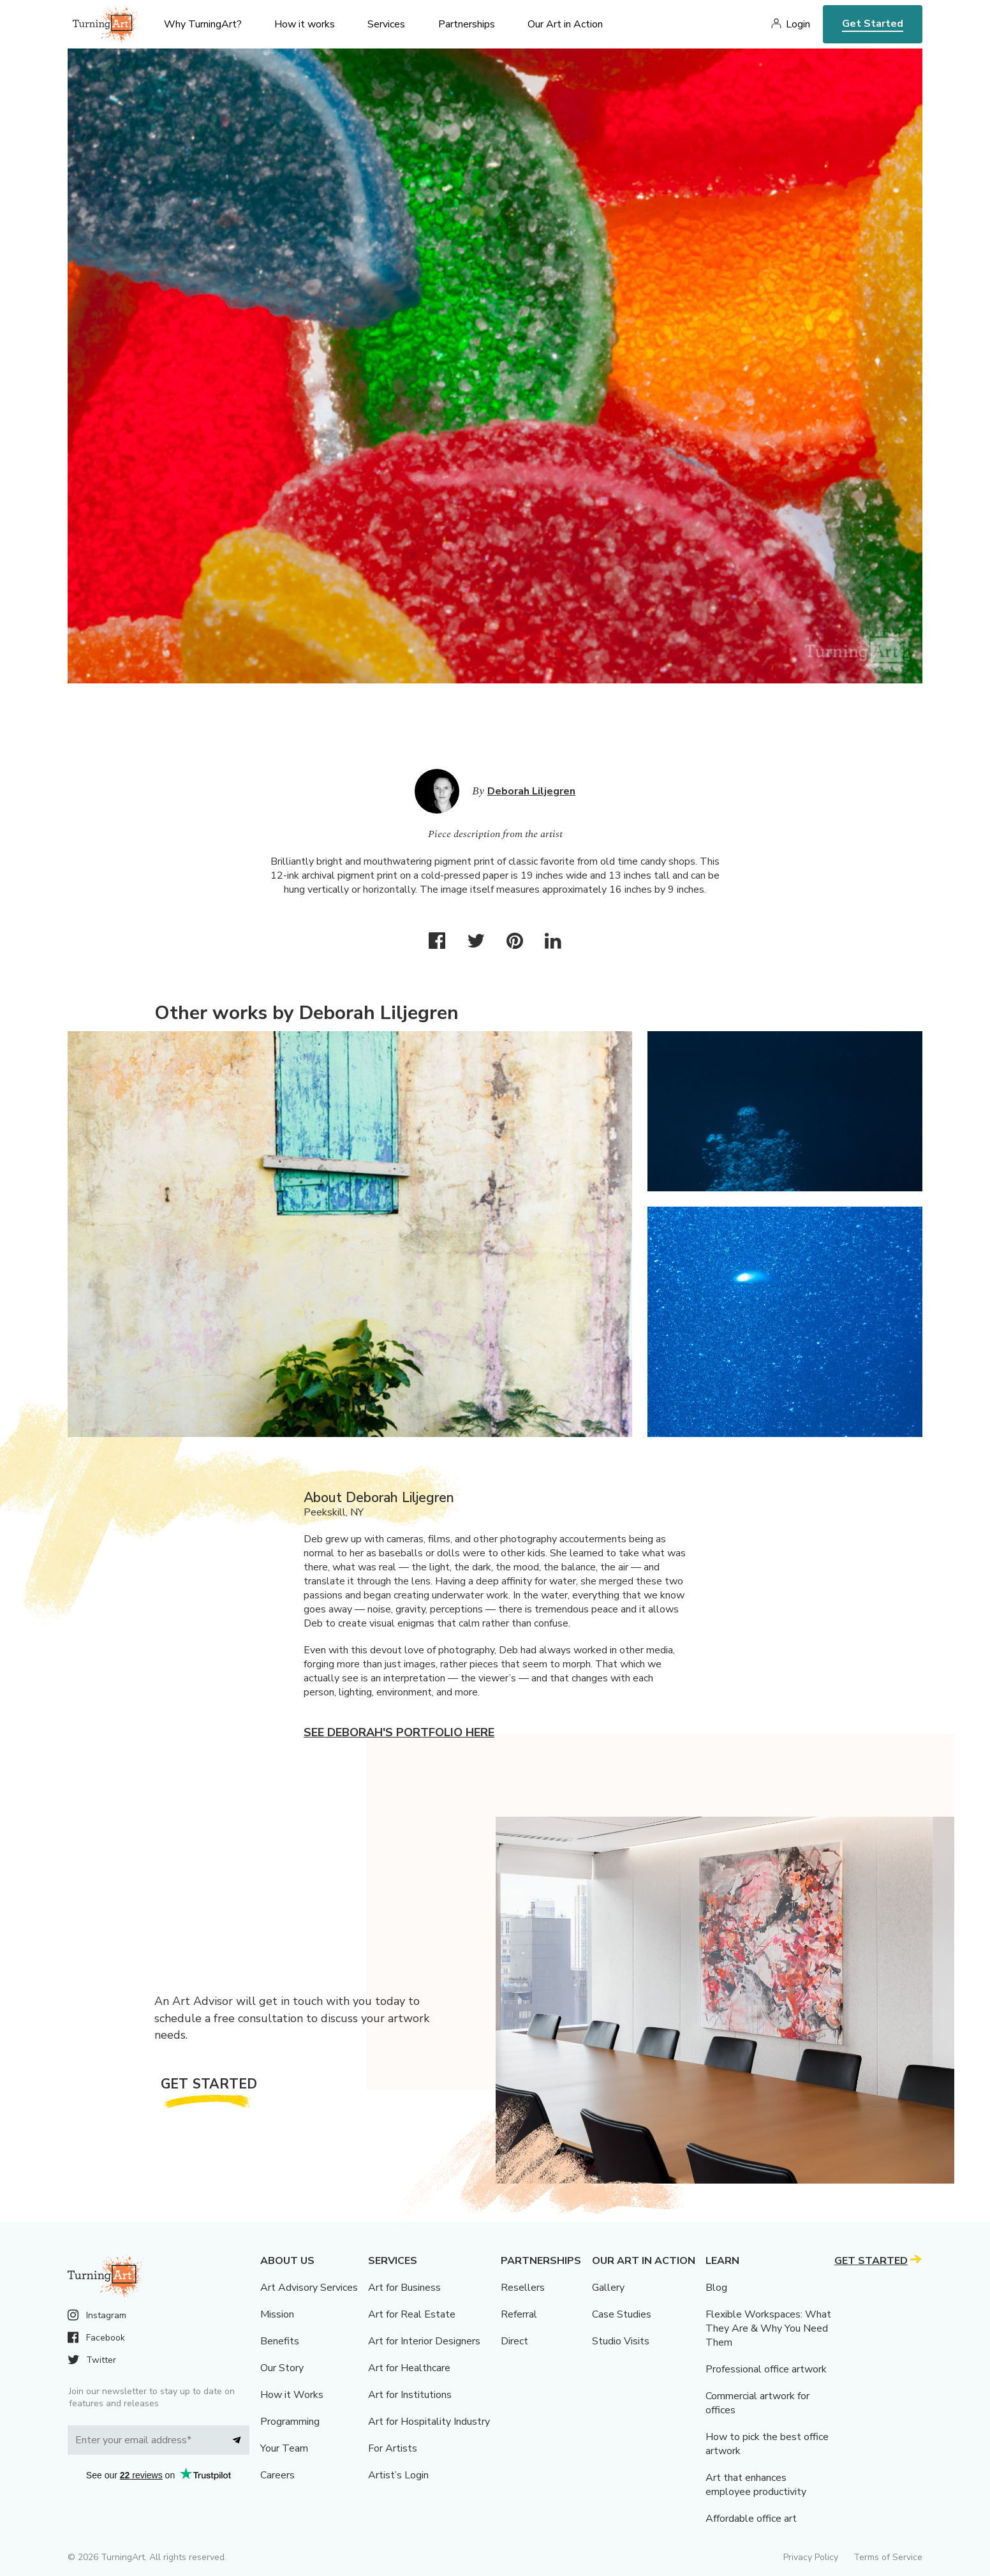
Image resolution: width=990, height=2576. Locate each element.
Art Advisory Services (309, 2288)
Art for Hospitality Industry (429, 2422)
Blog (716, 2288)
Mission (277, 2314)
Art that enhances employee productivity (756, 2485)
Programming (290, 2422)
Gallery (608, 2288)
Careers (277, 2475)
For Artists (392, 2448)
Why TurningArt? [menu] (203, 24)
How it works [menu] (304, 24)
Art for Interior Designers (424, 2341)
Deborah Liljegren (531, 791)
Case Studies (621, 2314)
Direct (514, 2341)
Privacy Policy (810, 2557)
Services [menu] (386, 24)
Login (798, 24)
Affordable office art (751, 2519)
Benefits (279, 2341)
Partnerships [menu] (466, 24)
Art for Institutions (410, 2395)
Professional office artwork (766, 2369)
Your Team (284, 2448)
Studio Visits (620, 2341)
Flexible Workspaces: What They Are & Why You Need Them (768, 2328)
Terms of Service (887, 2557)
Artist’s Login (398, 2475)
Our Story (282, 2368)
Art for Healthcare (409, 2368)
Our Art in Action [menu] (565, 24)
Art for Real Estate (411, 2314)
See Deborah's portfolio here (399, 1732)
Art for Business (404, 2288)
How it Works (291, 2395)
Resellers (523, 2288)
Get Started (872, 24)
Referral (519, 2314)
